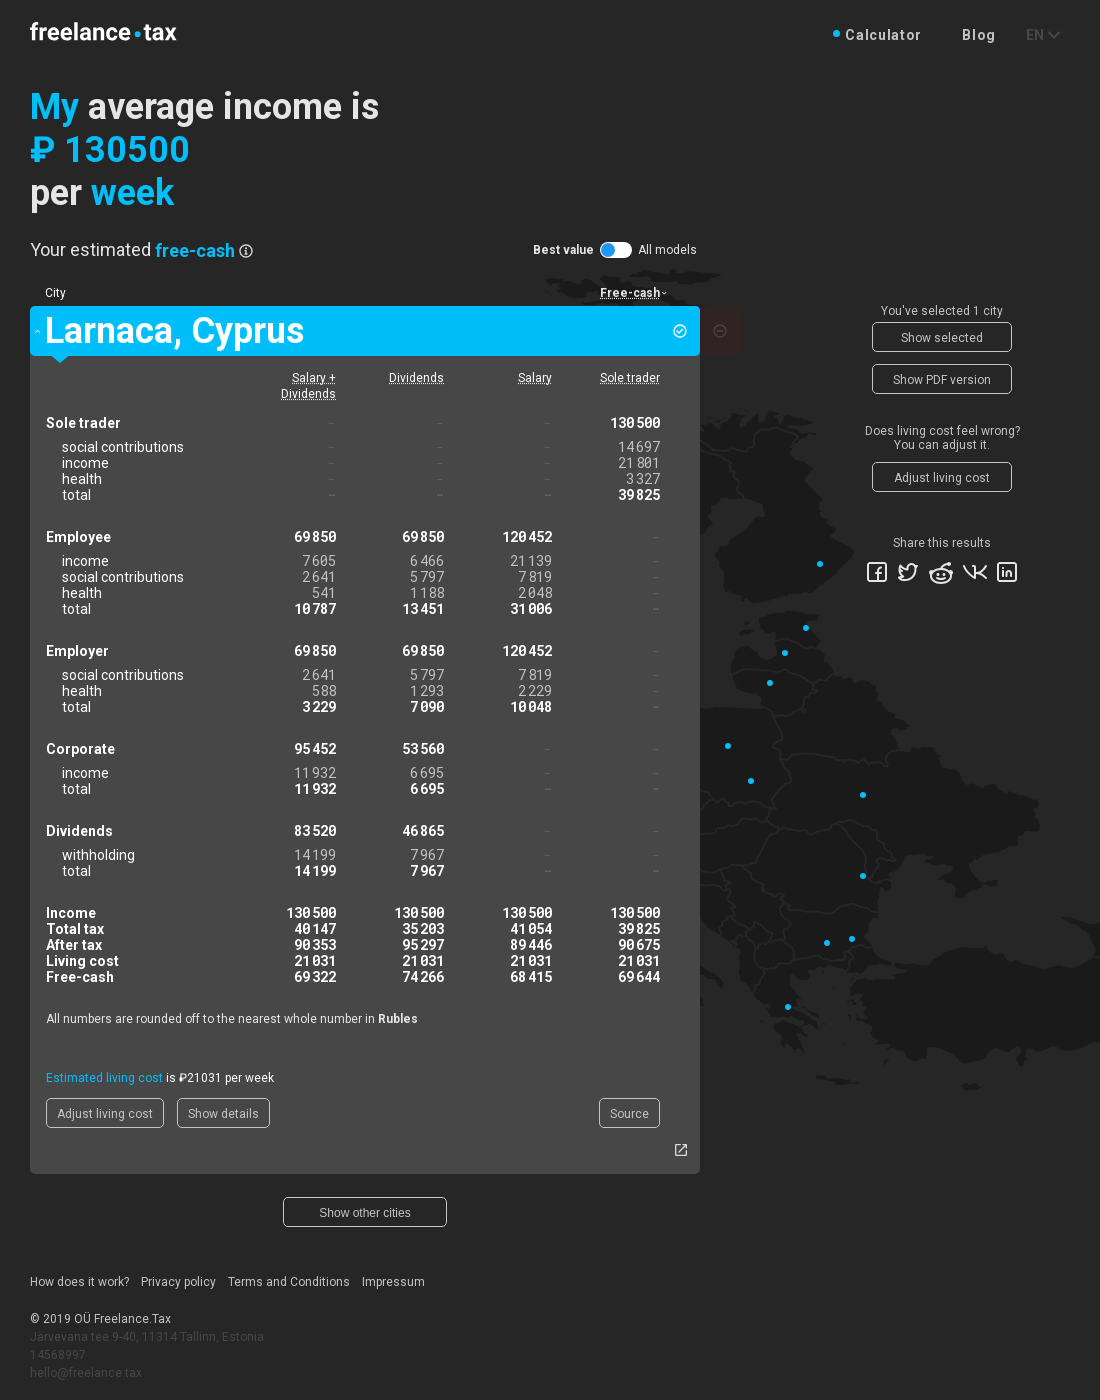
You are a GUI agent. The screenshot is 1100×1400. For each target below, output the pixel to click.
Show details (223, 1114)
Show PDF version (942, 380)
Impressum (393, 1282)
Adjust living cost (105, 1114)
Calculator (883, 35)
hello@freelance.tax (86, 1373)
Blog (979, 35)
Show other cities (364, 1213)
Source (629, 1114)
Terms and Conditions (289, 1282)
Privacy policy (178, 1282)
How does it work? (79, 1282)
